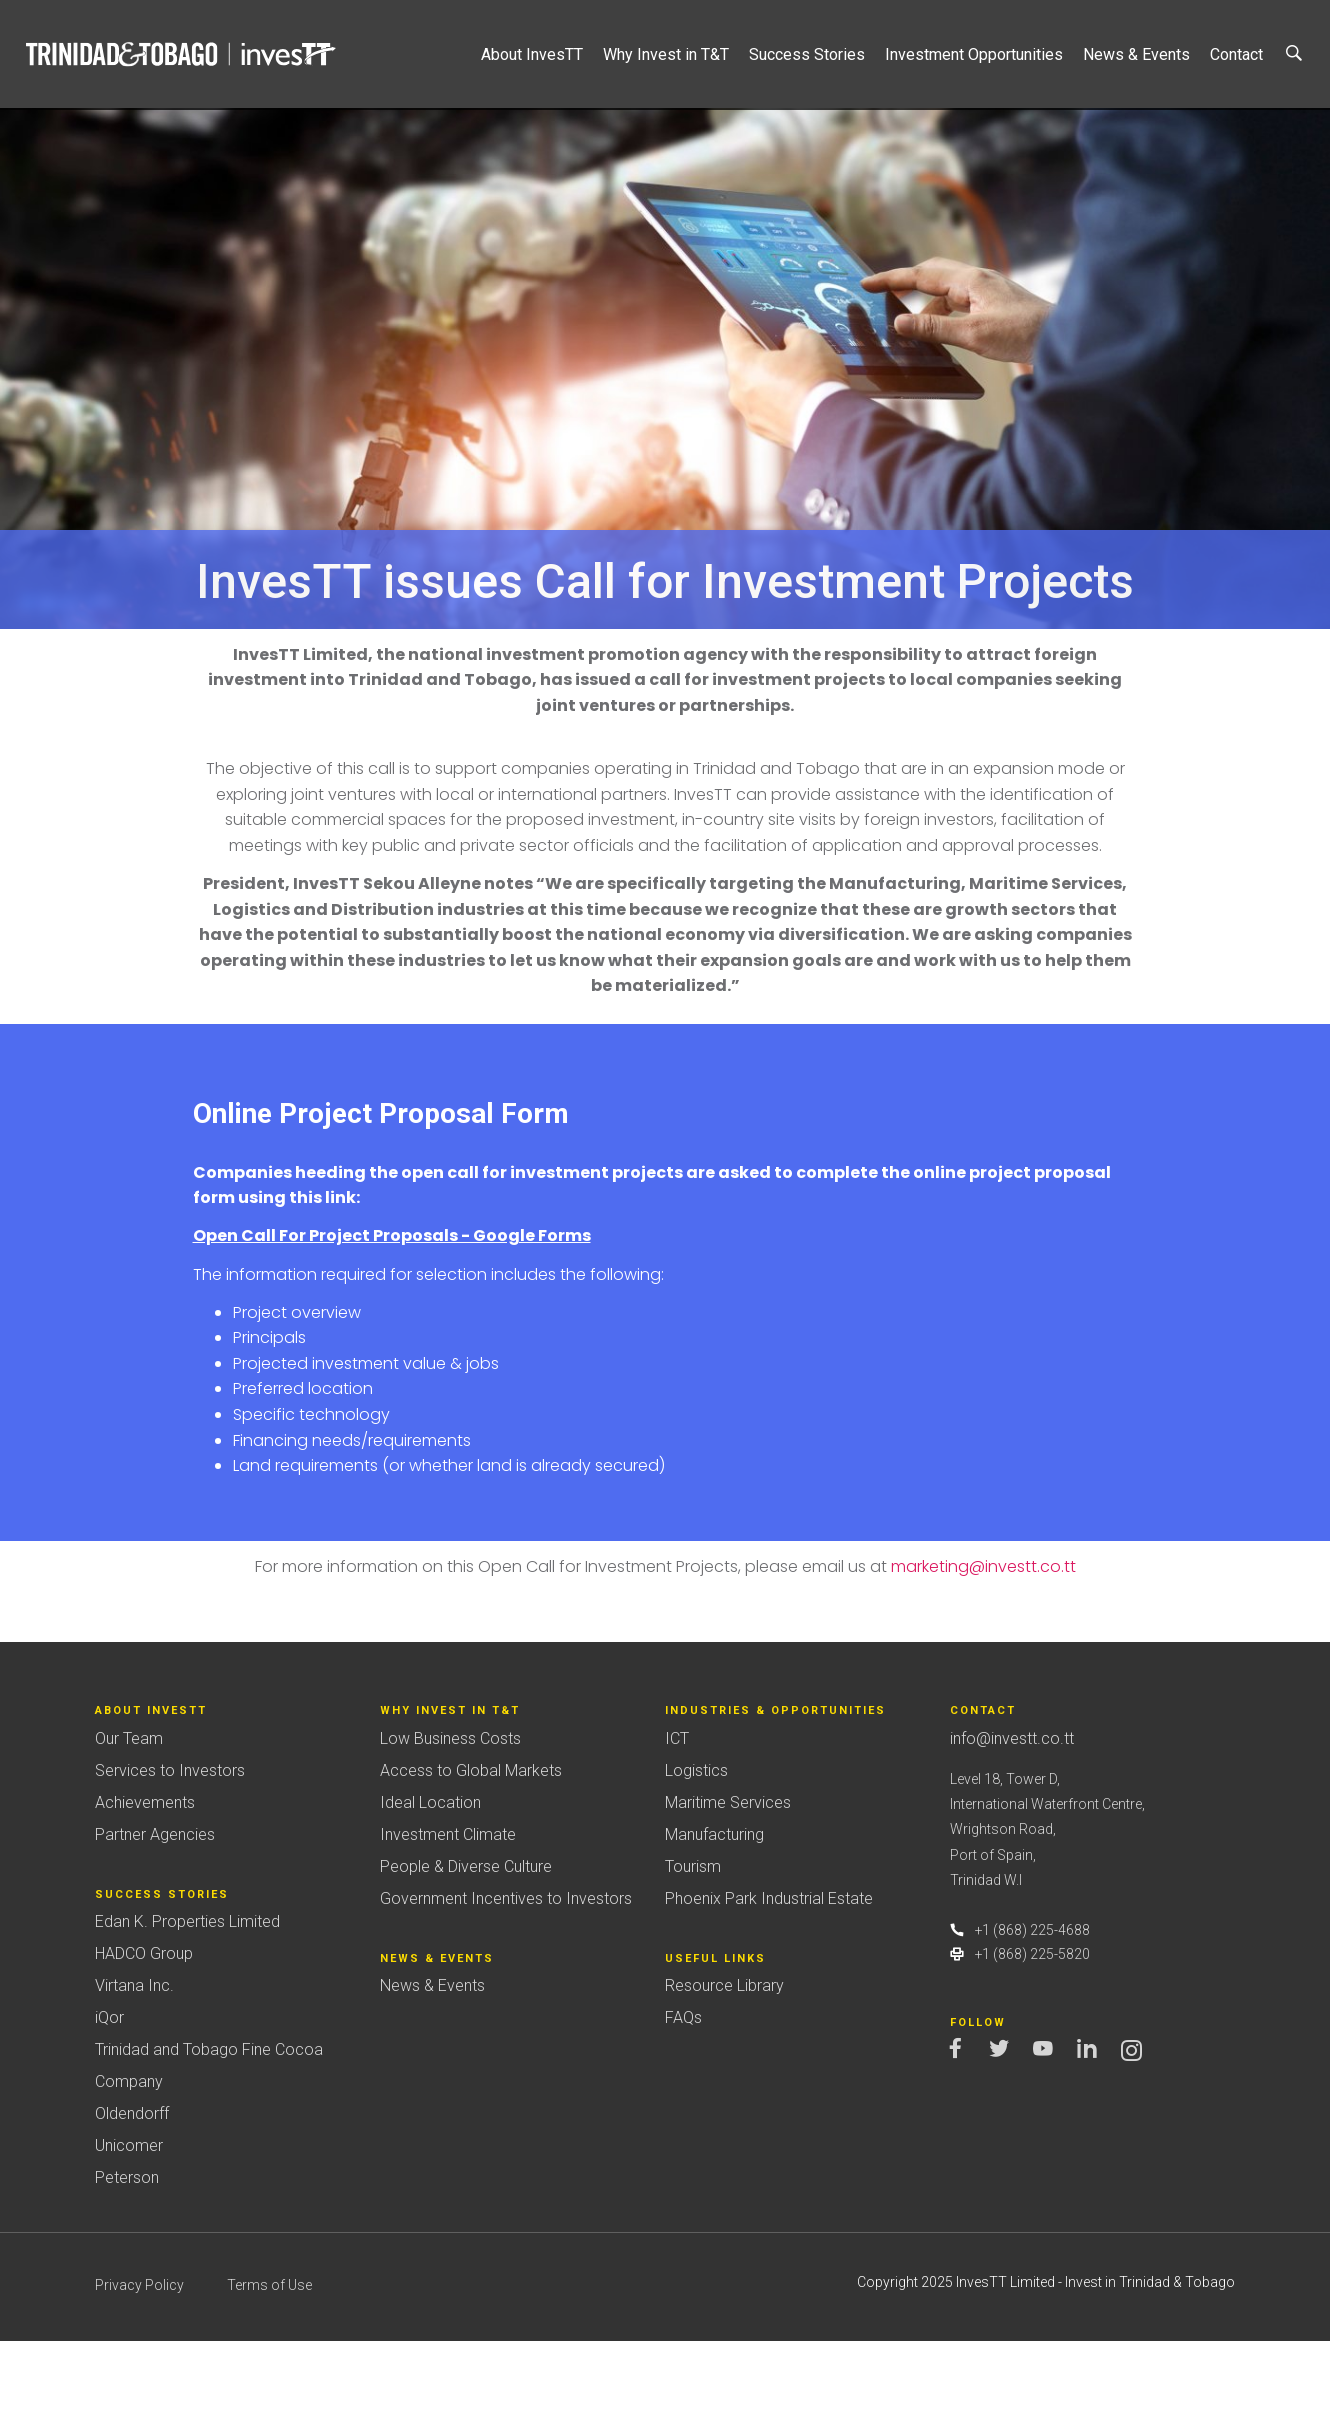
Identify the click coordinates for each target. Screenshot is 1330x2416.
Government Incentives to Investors (506, 1973)
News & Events (432, 2060)
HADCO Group (144, 2028)
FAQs (683, 2092)
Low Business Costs (450, 1813)
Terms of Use (269, 2360)
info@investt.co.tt (1012, 1813)
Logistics (696, 1845)
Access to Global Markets (471, 1845)
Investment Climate (448, 1909)
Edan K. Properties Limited (187, 1996)
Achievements (145, 1877)
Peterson (127, 2252)
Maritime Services (728, 1877)
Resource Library (724, 2060)
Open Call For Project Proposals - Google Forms (392, 1310)
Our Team (129, 1813)
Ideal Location (430, 1877)
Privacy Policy (139, 2360)
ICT (677, 1813)
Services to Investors (170, 1845)
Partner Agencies (155, 1909)
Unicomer (129, 2220)
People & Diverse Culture (466, 1941)
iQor (109, 2092)
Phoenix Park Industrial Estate (769, 1973)
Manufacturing (714, 1909)
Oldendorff (132, 2188)
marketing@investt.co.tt (983, 1641)
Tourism (693, 1941)
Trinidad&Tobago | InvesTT (183, 54)
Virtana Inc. (134, 2060)
